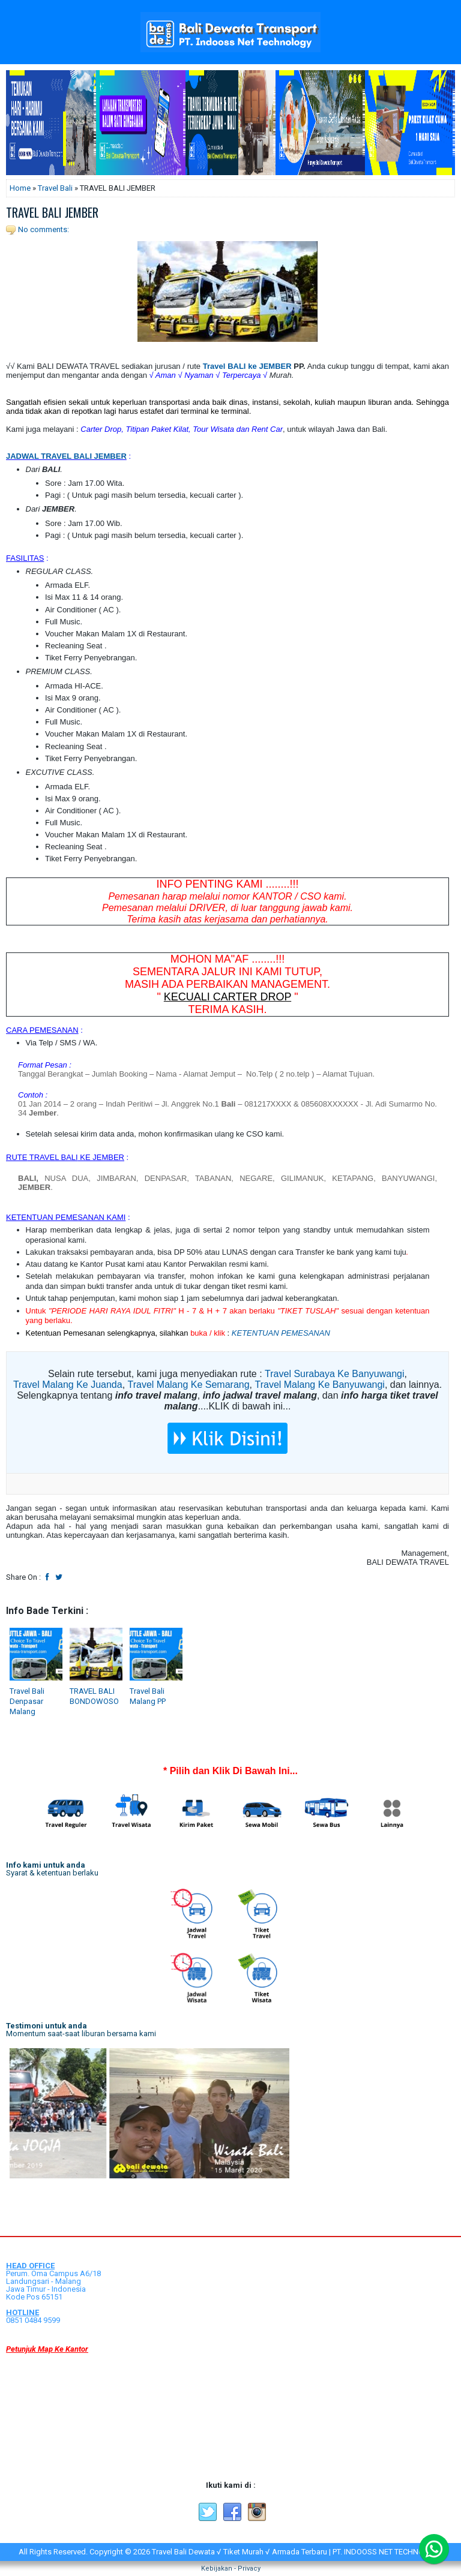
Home (20, 188)
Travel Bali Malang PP (148, 1696)
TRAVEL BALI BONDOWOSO (94, 1696)
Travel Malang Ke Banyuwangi (319, 1384)
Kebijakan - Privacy (231, 2568)
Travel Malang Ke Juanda (67, 1384)
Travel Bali (55, 188)
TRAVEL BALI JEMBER (52, 212)
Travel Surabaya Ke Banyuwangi (334, 1374)
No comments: (43, 229)
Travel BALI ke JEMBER (247, 366)
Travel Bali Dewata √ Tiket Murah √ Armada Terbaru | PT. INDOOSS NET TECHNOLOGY (297, 2551)
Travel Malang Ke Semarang (189, 1384)
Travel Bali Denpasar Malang (27, 1701)
